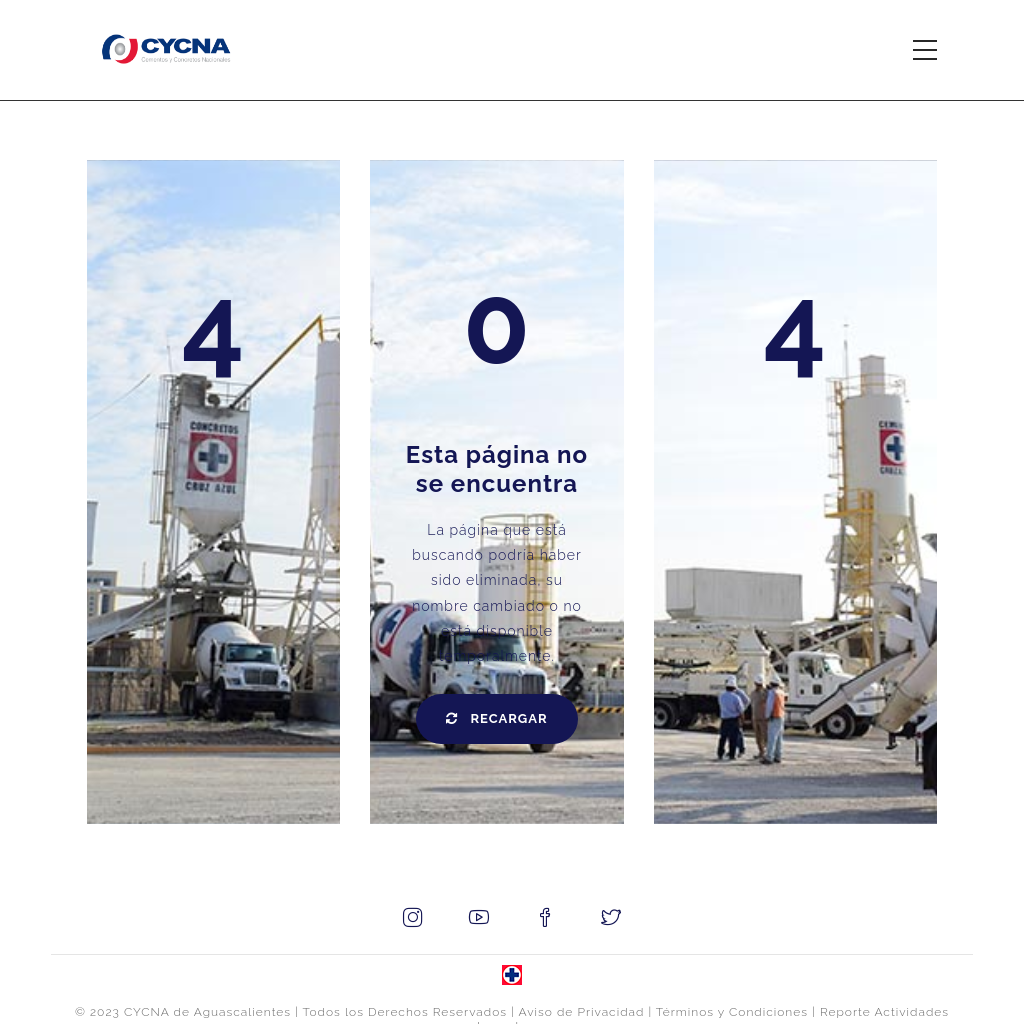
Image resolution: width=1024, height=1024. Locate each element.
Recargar (496, 718)
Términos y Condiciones (732, 1012)
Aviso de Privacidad (582, 1012)
